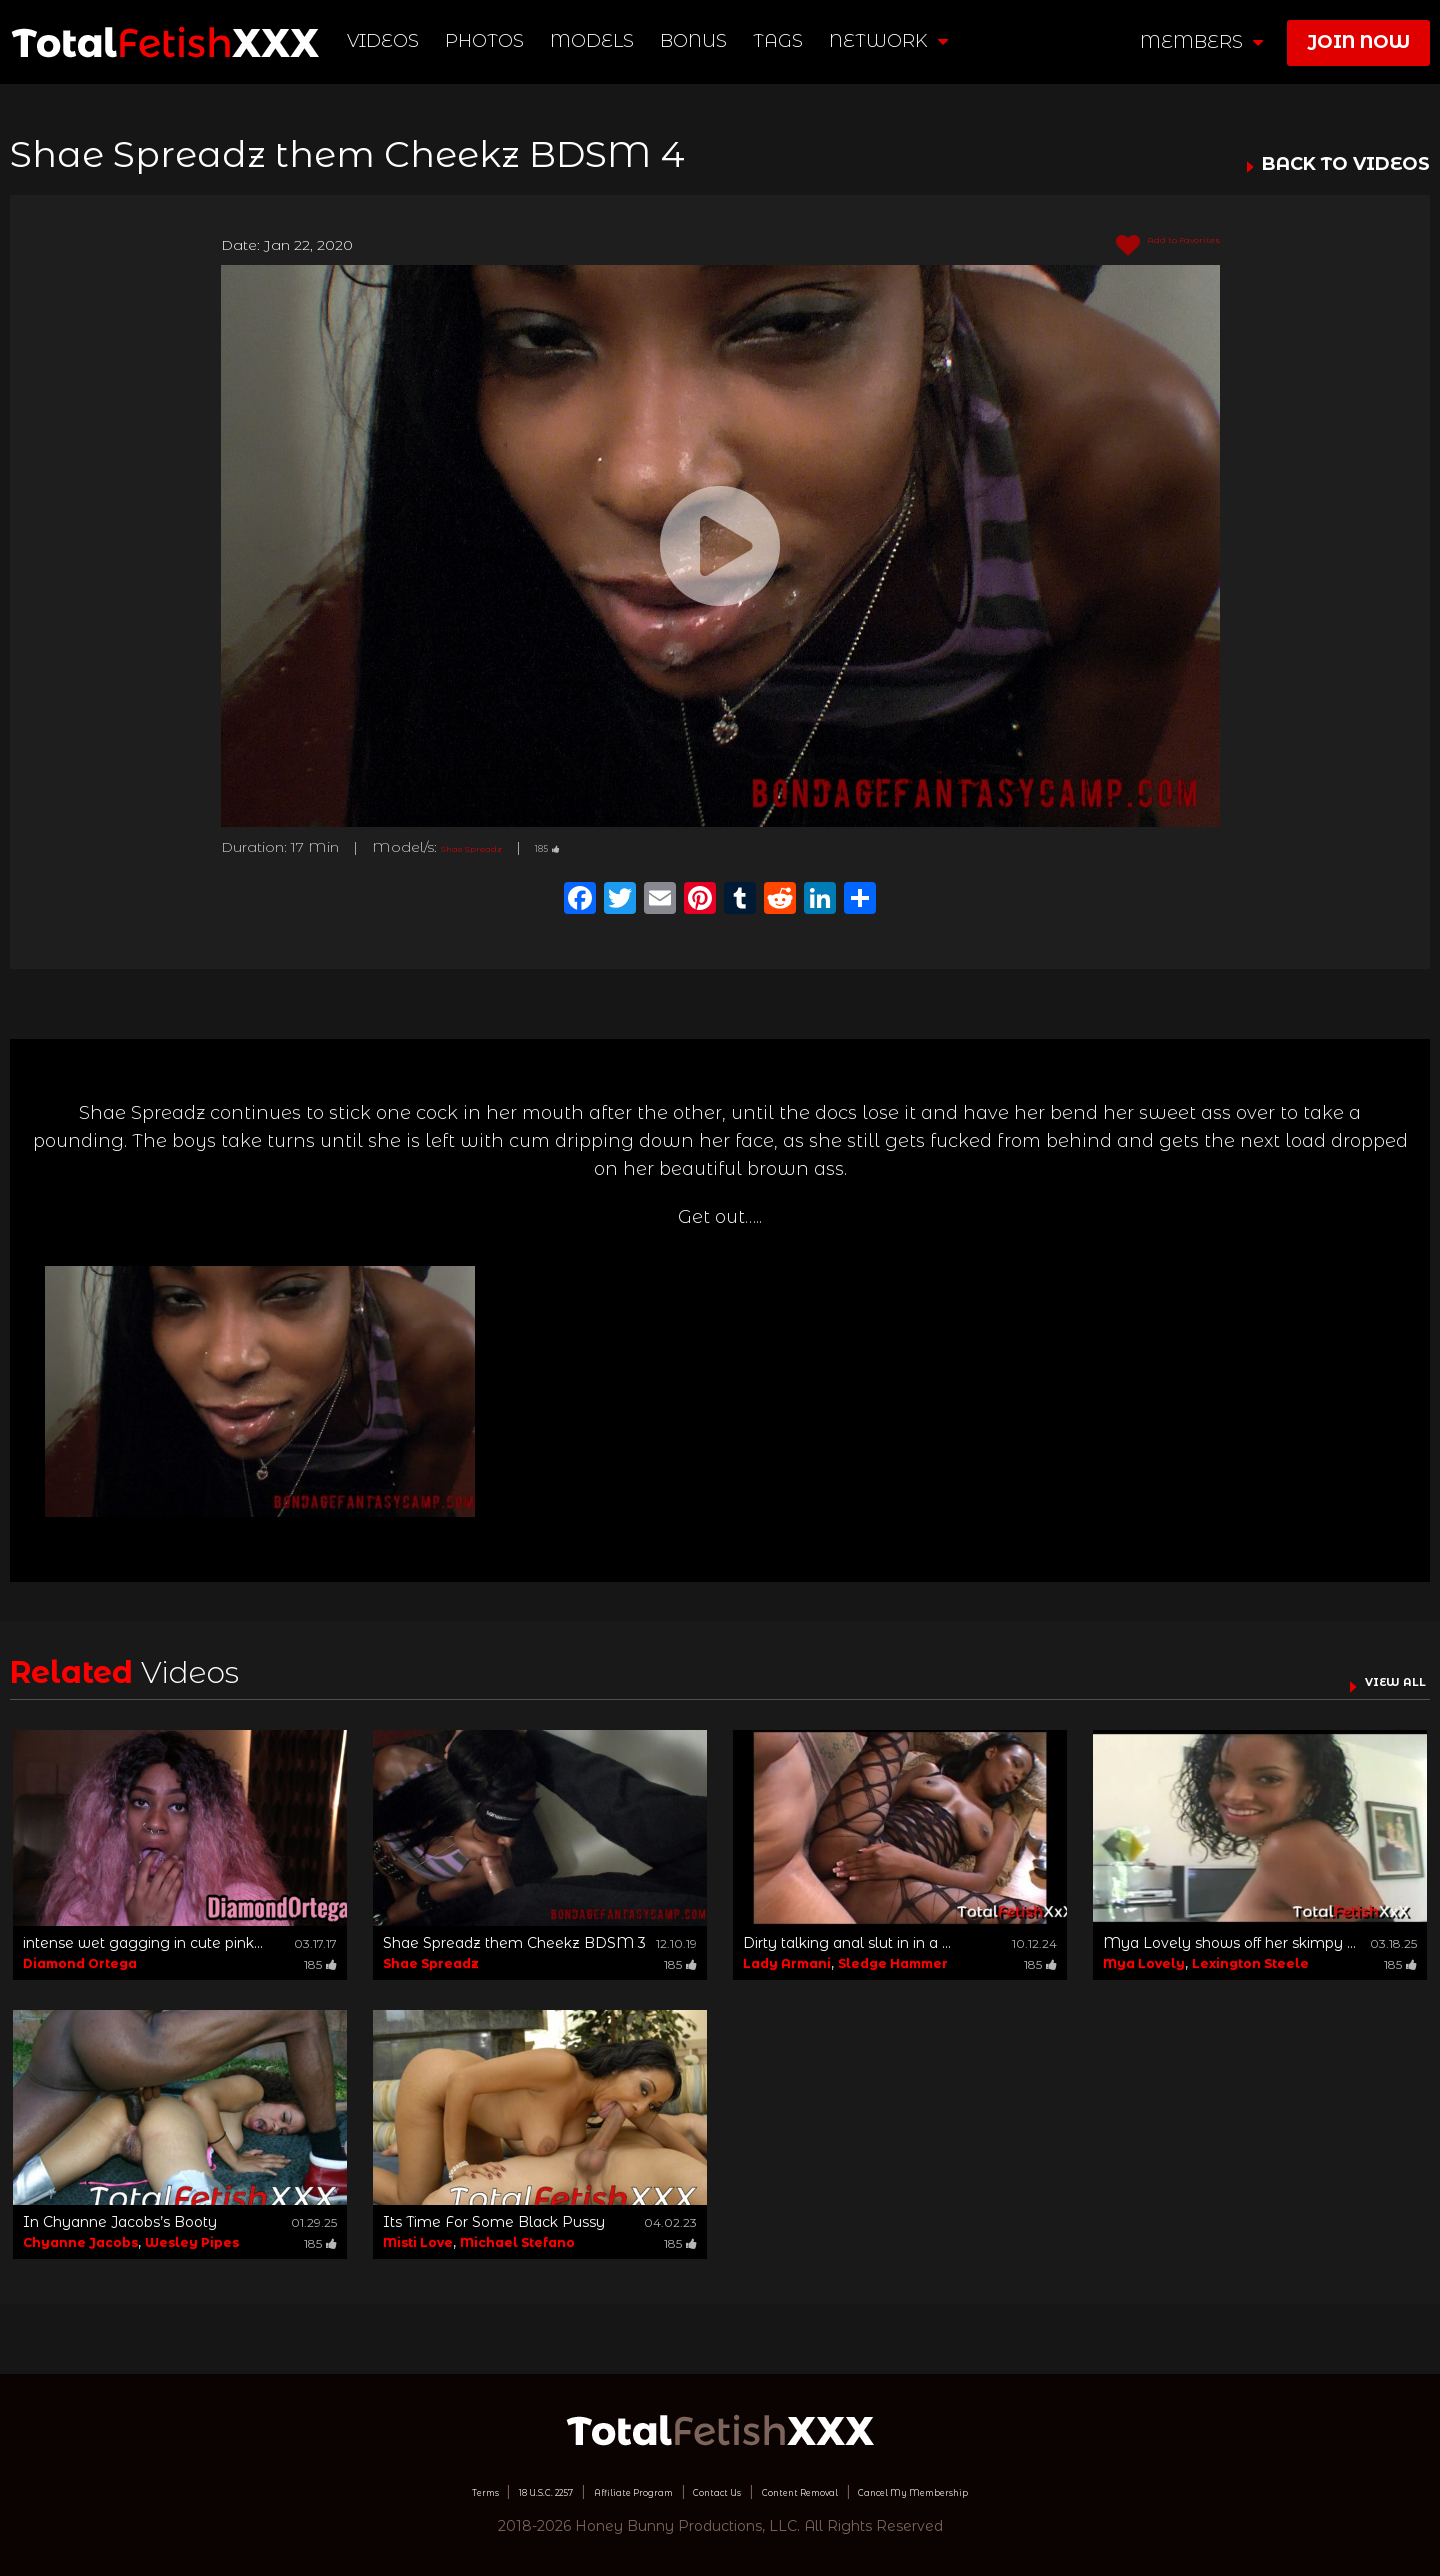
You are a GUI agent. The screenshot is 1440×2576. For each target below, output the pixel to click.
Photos (492, 41)
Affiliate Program (588, 2491)
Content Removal (835, 2491)
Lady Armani (787, 1963)
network (896, 41)
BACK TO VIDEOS (1346, 165)
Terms (363, 2491)
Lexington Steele (1250, 1963)
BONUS (701, 41)
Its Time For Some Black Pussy (494, 2222)
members (1201, 42)
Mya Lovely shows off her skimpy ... (1229, 1943)
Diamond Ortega (80, 1963)
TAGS (786, 41)
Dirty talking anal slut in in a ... (847, 1943)
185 (595, 847)
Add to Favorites (1144, 246)
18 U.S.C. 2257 (456, 2491)
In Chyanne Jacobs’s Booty (120, 2222)
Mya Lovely (1144, 1963)
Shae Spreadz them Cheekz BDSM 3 (514, 1943)
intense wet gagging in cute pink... (143, 1943)
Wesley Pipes (192, 2242)
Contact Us (711, 2491)
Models (600, 41)
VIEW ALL (1378, 1680)
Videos (391, 41)
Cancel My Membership (1009, 2491)
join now (1358, 42)
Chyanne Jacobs (80, 2242)
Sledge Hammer (893, 1963)
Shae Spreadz (491, 847)
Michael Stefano (517, 2242)
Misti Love (418, 2242)
